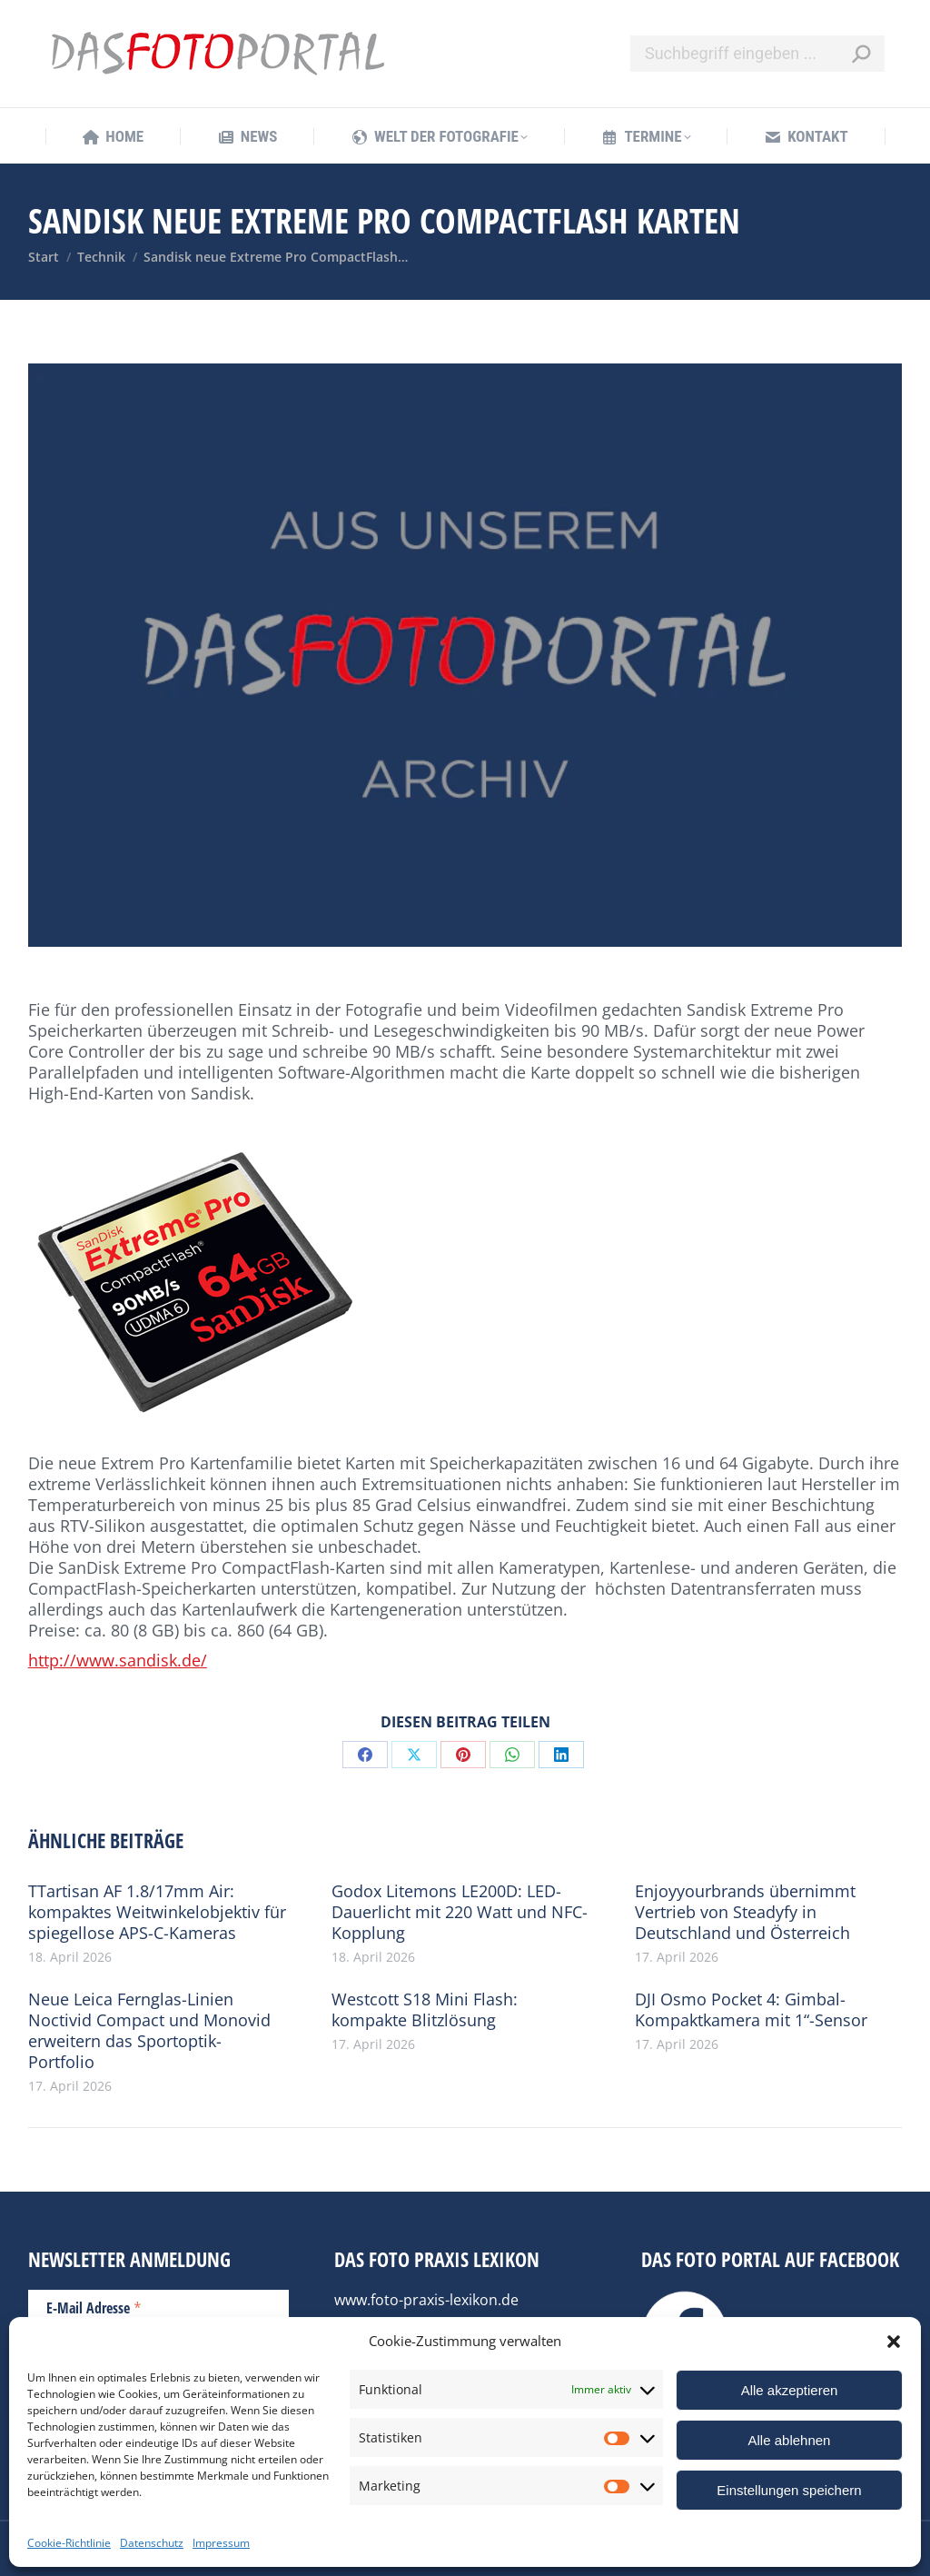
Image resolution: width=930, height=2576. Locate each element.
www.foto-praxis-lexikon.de (426, 2300)
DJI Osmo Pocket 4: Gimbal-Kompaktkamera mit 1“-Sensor (751, 2010)
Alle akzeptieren (789, 2390)
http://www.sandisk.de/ (117, 1660)
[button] (894, 2341)
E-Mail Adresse (94, 2307)
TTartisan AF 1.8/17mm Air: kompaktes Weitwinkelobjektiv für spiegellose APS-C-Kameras (157, 1912)
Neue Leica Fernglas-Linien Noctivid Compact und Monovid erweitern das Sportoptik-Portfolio (149, 2031)
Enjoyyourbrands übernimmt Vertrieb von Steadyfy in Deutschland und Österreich (745, 1912)
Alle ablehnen (789, 2440)
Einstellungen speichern (789, 2490)
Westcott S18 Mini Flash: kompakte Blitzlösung (424, 2010)
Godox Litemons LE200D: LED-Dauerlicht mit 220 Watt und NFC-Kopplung (459, 1912)
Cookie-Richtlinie (69, 2543)
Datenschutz (151, 2543)
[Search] (757, 53)
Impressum (221, 2543)
